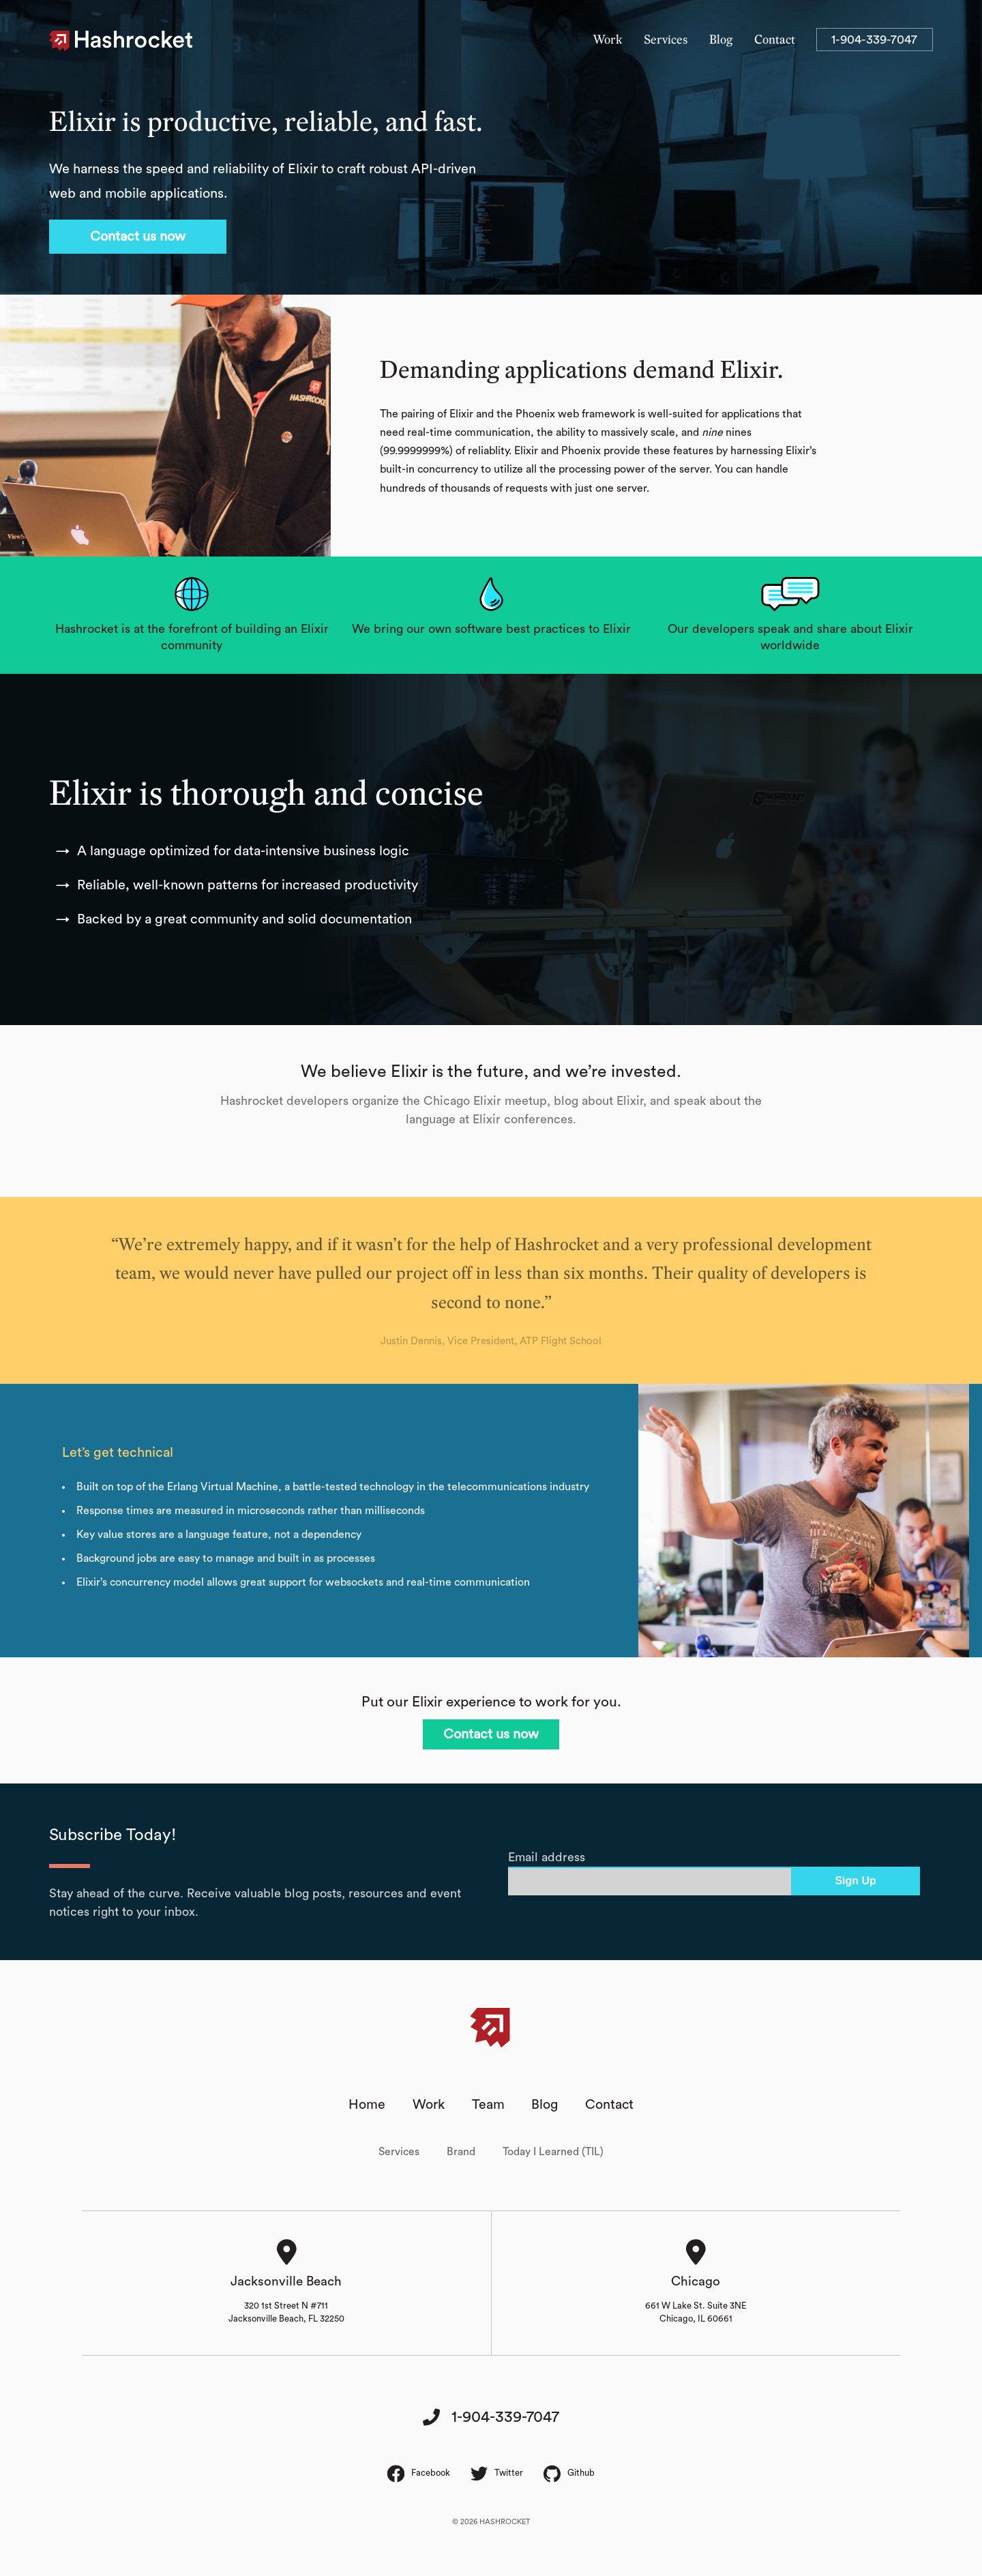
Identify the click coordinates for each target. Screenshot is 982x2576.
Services (666, 40)
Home (366, 2105)
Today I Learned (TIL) (553, 2153)
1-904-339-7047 (874, 39)
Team (488, 2105)
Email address (546, 1857)
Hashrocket (134, 41)
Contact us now (137, 236)
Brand (461, 2153)
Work (608, 40)
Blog (721, 40)
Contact (774, 40)
